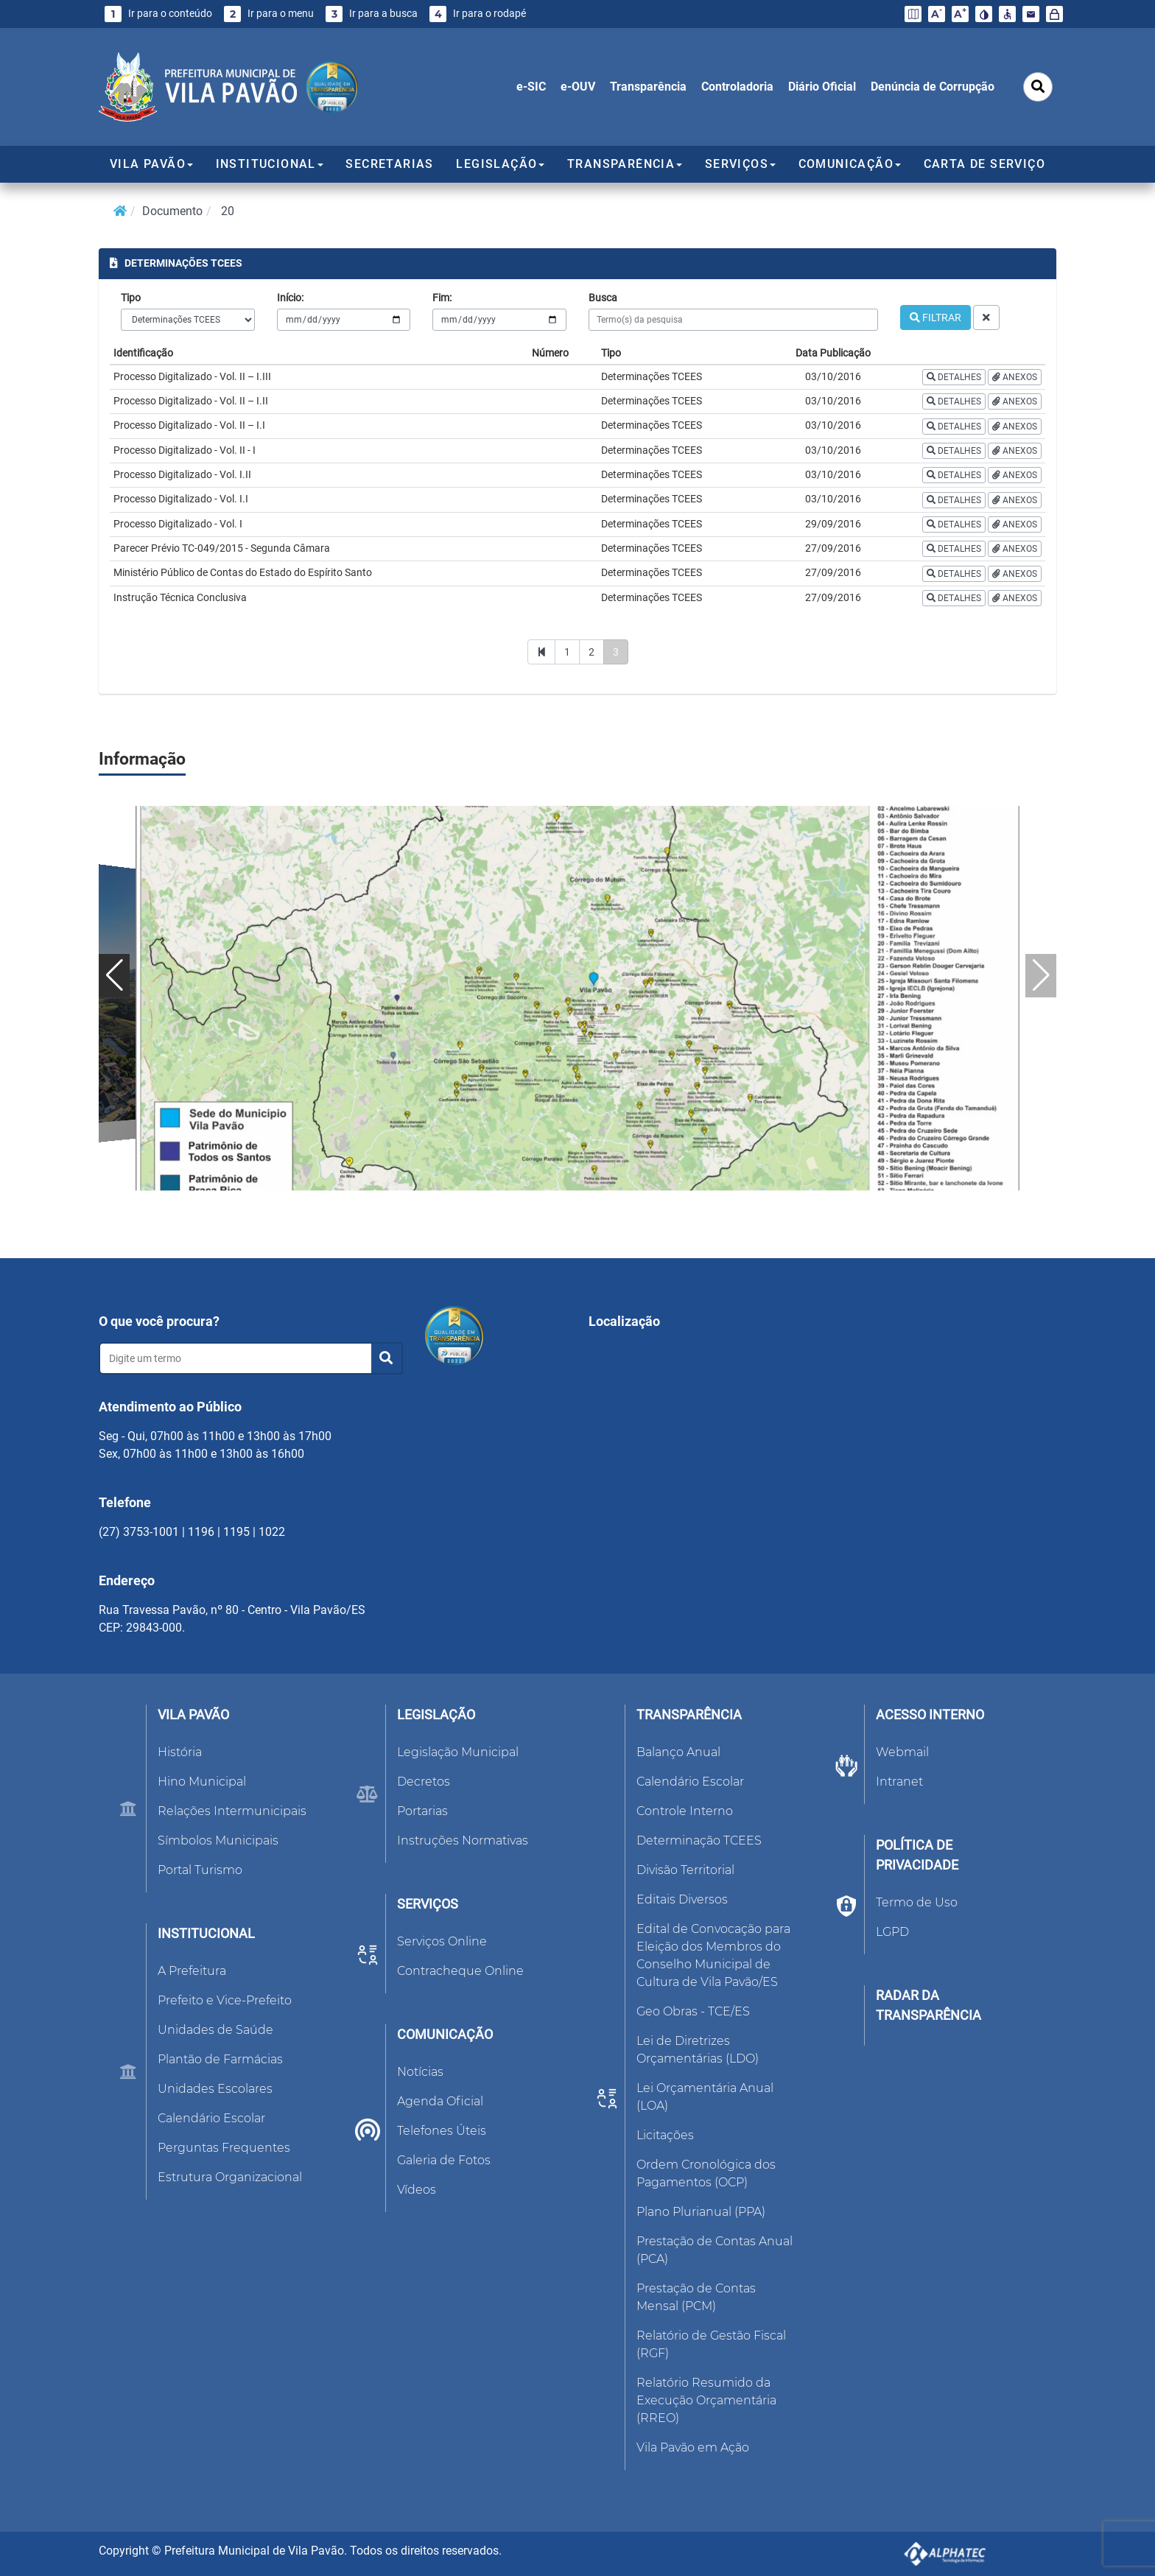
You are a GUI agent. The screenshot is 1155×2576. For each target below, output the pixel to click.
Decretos (423, 1782)
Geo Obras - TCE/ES (693, 2011)
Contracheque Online (460, 1971)
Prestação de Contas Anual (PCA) (714, 2250)
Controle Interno (684, 1811)
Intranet (899, 1782)
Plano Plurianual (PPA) (700, 2212)
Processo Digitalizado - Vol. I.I (180, 499)
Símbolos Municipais (218, 1840)
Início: (290, 297)
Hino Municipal (202, 1782)
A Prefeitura (192, 1971)
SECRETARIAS (389, 164)
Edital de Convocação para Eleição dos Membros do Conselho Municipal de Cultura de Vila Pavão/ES (713, 1955)
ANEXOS (1014, 377)
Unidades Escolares (215, 2089)
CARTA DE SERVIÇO (984, 164)
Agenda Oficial (440, 2101)
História (180, 1752)
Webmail (902, 1752)
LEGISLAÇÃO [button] (500, 164)
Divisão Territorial (685, 1870)
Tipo (131, 297)
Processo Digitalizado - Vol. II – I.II (190, 401)
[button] (114, 975)
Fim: (442, 297)
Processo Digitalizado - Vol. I (177, 524)
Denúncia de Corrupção (932, 87)
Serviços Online (442, 1941)
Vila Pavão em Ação (692, 2447)
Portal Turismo (200, 1870)
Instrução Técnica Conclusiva (180, 597)
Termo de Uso (917, 1902)
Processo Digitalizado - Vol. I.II (182, 474)
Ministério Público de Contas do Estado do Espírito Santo (242, 572)
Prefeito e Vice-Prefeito (225, 2000)
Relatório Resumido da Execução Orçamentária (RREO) (706, 2400)
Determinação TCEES (699, 1840)
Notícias (420, 2072)
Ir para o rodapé (477, 14)
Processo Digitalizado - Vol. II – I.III (192, 376)
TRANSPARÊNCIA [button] (624, 164)
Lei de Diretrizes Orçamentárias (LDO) (697, 2050)
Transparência (648, 87)
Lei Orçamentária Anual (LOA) (704, 2097)
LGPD (892, 1932)
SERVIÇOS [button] (740, 164)
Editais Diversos (682, 1899)
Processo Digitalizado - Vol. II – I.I (189, 425)
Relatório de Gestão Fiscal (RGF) (711, 2344)
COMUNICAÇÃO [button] (849, 164)
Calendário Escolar (211, 2118)
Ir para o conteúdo (158, 14)
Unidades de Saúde (215, 2030)
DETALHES (954, 377)
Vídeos (416, 2190)
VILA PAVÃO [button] (151, 164)
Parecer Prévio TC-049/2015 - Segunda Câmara (221, 548)
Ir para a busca (372, 14)
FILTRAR (935, 317)
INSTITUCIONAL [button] (269, 164)
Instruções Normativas (462, 1840)
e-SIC (531, 87)
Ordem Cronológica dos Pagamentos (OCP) (706, 2173)
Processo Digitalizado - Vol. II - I (184, 450)
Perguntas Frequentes (224, 2148)
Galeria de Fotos (444, 2160)
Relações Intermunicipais (232, 1811)
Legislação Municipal (458, 1752)
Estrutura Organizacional (230, 2177)
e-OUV (578, 87)
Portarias (422, 1811)
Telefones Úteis (441, 2131)
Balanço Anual (678, 1752)
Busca (603, 297)
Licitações (665, 2135)
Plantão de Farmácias (220, 2059)
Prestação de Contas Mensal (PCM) (696, 2297)
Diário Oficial (822, 87)
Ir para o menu (269, 14)
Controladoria (737, 87)
